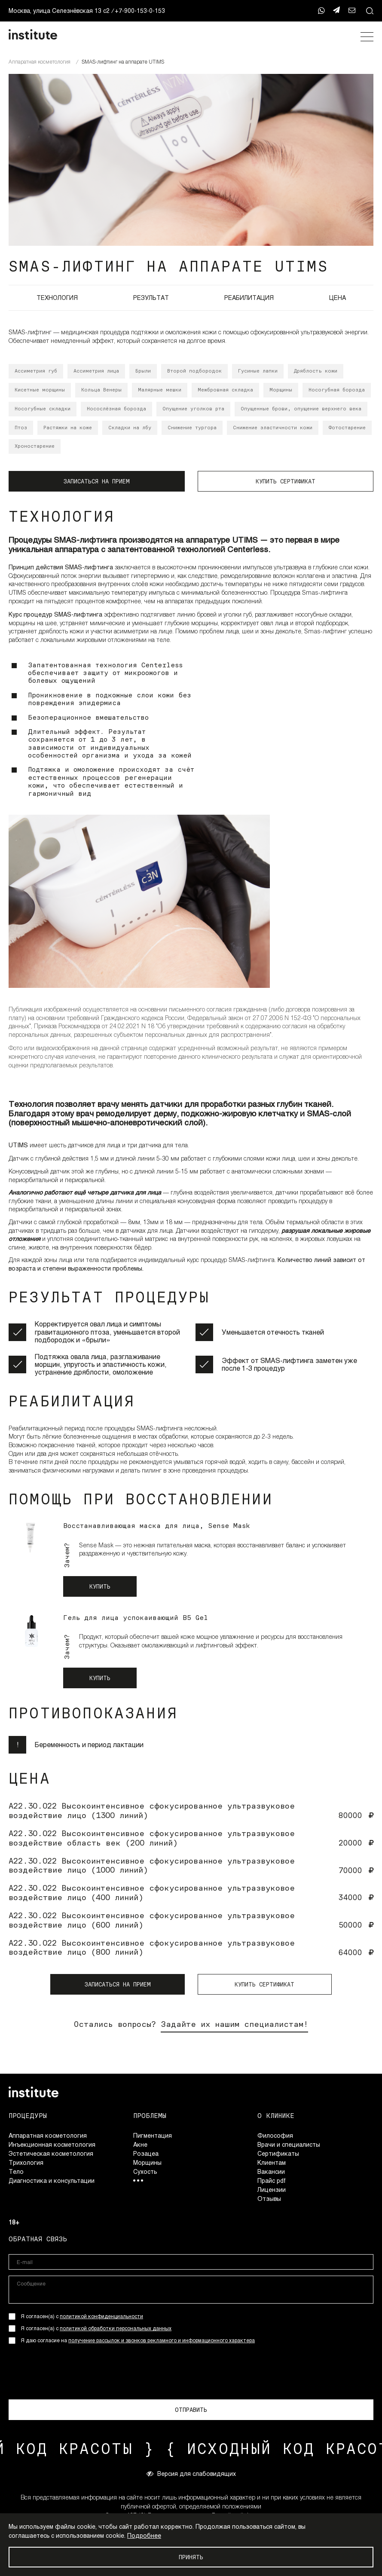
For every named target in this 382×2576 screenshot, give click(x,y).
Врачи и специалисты (288, 2144)
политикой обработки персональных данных (115, 2328)
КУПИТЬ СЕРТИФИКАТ (285, 481)
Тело (16, 2171)
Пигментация (152, 2135)
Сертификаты (278, 2153)
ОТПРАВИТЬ (191, 2409)
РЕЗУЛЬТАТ (151, 297)
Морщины (147, 2162)
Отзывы (269, 2198)
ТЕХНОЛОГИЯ (57, 297)
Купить (99, 1586)
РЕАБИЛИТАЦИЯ (249, 297)
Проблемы (149, 2115)
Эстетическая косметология (51, 2153)
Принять (191, 2557)
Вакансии (271, 2171)
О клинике (275, 2115)
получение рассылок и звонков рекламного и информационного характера (161, 2340)
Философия (275, 2135)
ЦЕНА (337, 297)
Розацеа (146, 2153)
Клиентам (271, 2162)
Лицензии (271, 2189)
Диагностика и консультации (52, 2180)
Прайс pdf (271, 2180)
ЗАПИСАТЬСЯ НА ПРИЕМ (96, 481)
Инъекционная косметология (52, 2144)
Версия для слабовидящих (191, 2473)
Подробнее (144, 2535)
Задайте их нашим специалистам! (234, 2024)
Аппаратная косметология (48, 2135)
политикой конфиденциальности (101, 2316)
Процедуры (28, 2115)
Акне (140, 2144)
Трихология (26, 2162)
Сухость (145, 2171)
